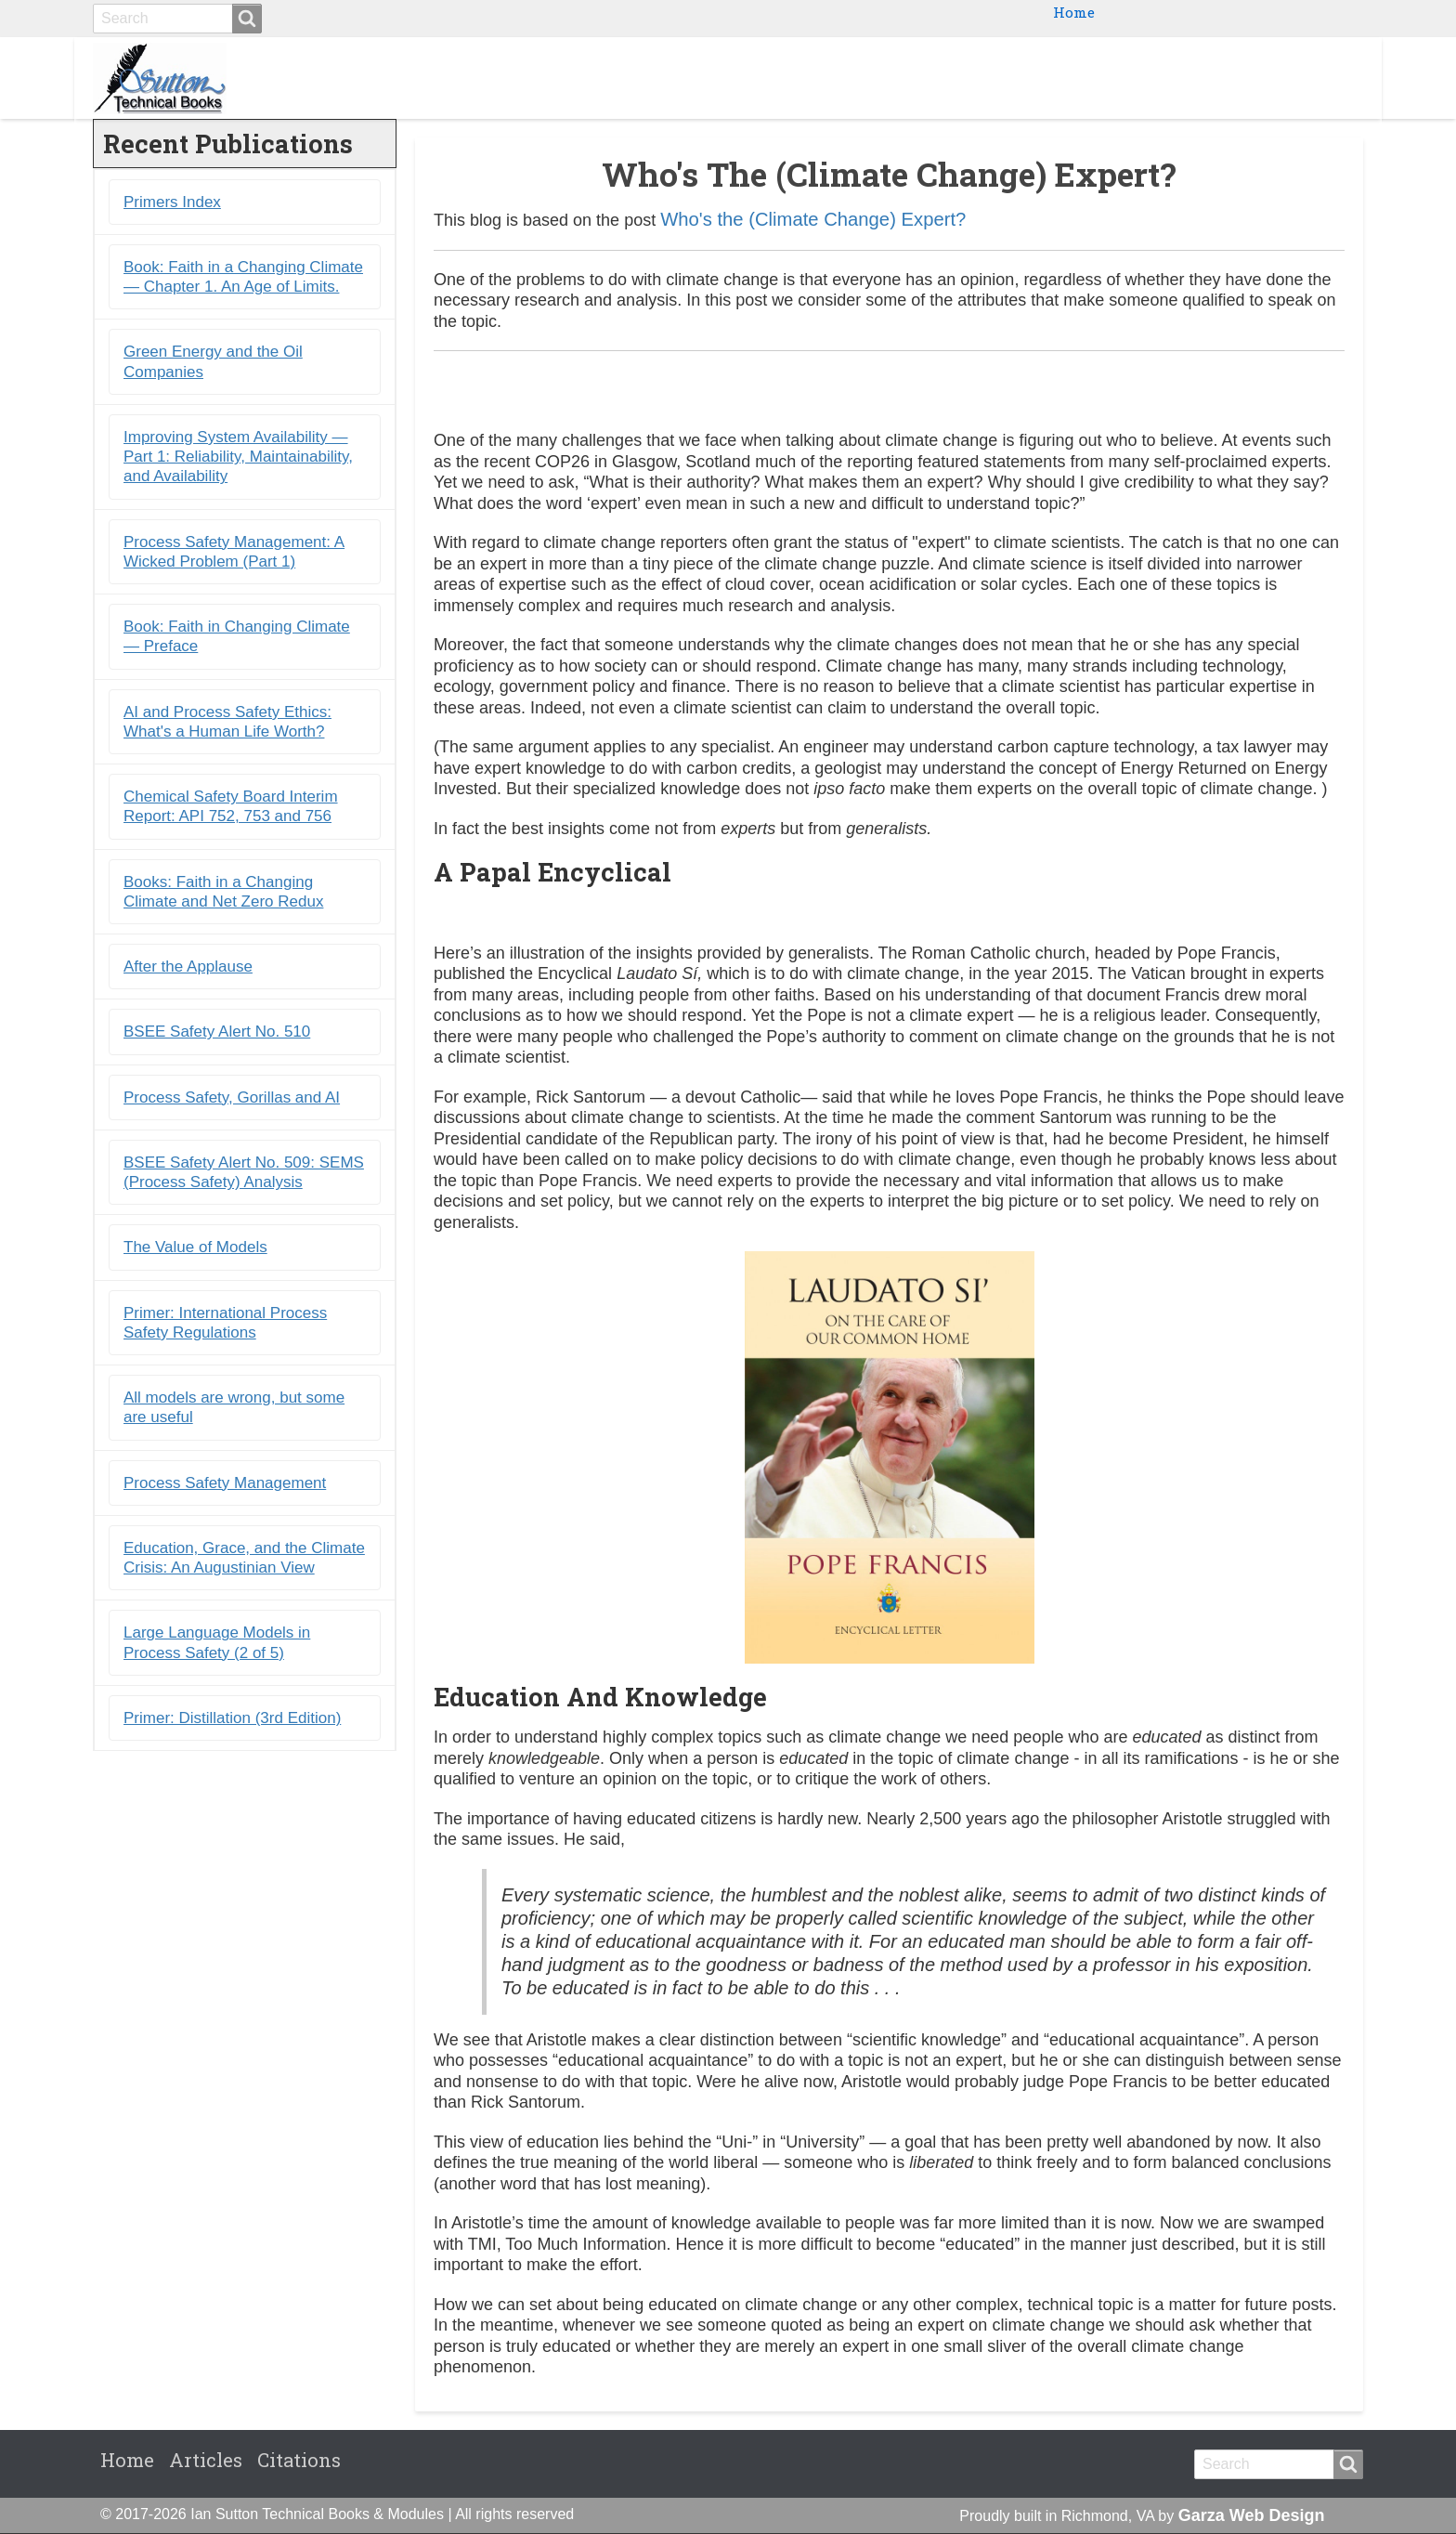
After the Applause (188, 967)
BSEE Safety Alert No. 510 (217, 1032)
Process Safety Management (225, 1484)
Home (1074, 12)
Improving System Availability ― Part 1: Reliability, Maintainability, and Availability (238, 458)
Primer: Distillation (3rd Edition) (232, 1719)
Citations (1312, 78)
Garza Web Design (1251, 2516)
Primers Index (172, 203)
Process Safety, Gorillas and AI (232, 1098)
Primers (1141, 78)
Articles (205, 2461)
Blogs (1224, 78)
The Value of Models (195, 1248)
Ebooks (1051, 78)
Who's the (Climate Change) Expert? (813, 220)
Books (970, 78)
